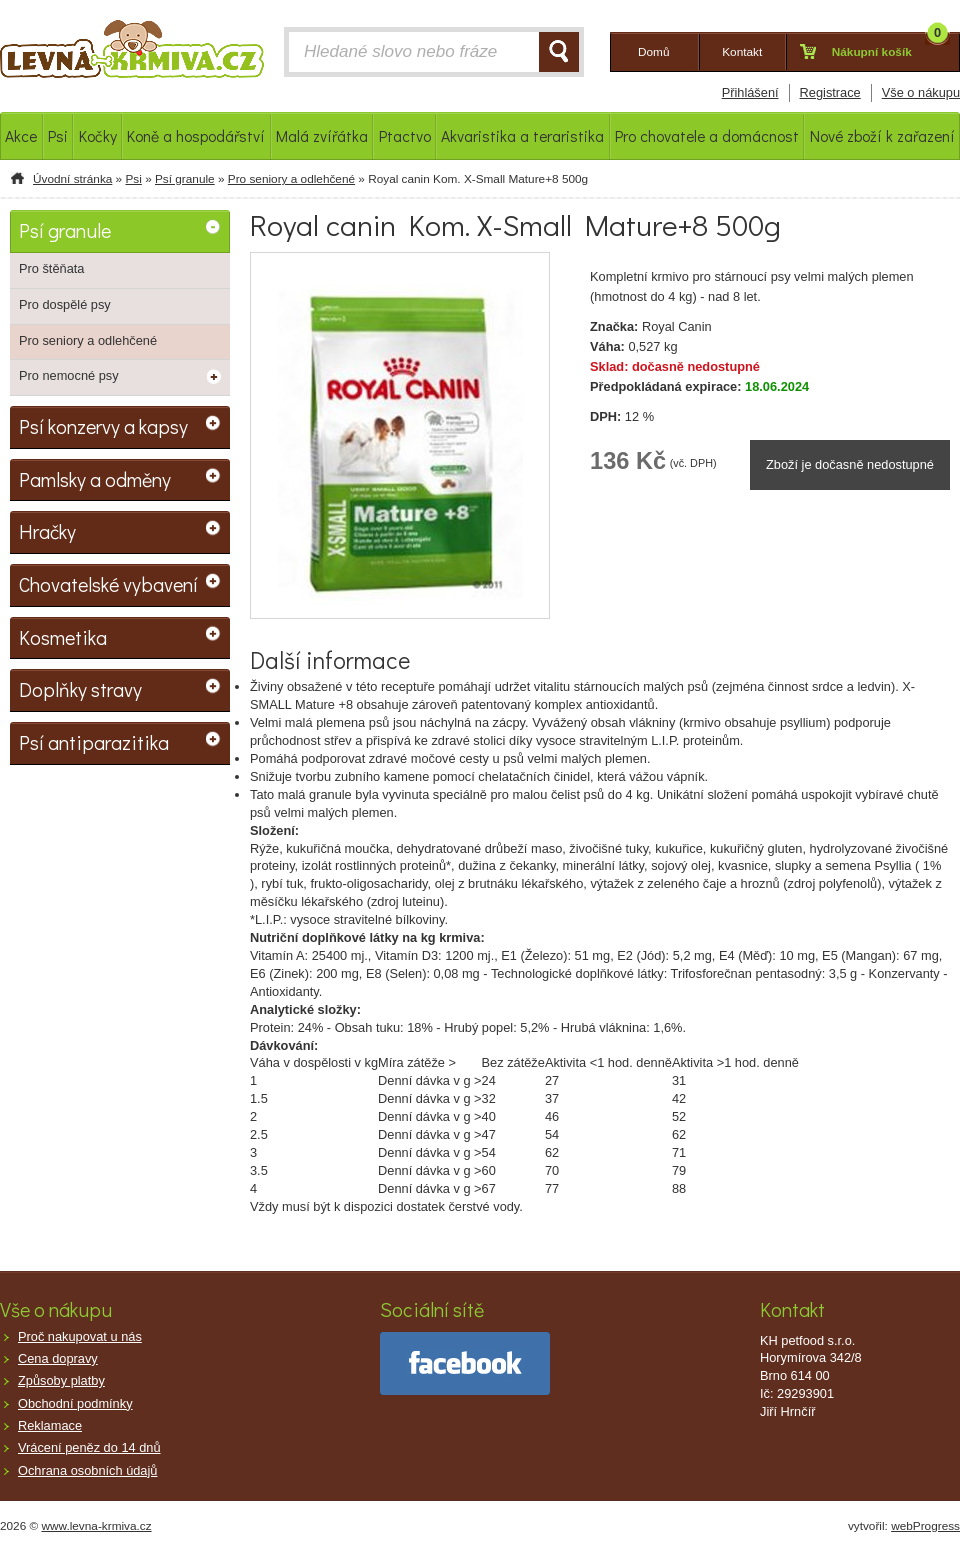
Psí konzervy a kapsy (103, 426)
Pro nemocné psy (69, 375)
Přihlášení (750, 92)
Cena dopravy (58, 1358)
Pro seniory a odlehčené (291, 179)
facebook (465, 1363)
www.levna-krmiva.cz (97, 1526)
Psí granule (185, 179)
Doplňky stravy (80, 689)
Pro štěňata (51, 268)
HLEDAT (559, 52)
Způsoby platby (61, 1380)
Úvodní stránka (72, 179)
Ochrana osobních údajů (87, 1470)
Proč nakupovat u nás (80, 1336)
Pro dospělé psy (65, 304)
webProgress (925, 1526)
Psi (133, 179)
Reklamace (50, 1425)
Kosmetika (63, 637)
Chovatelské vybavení (108, 584)
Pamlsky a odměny (95, 479)
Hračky (47, 531)
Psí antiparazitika (94, 742)
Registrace (830, 92)
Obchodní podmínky (75, 1403)
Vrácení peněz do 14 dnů (89, 1447)
